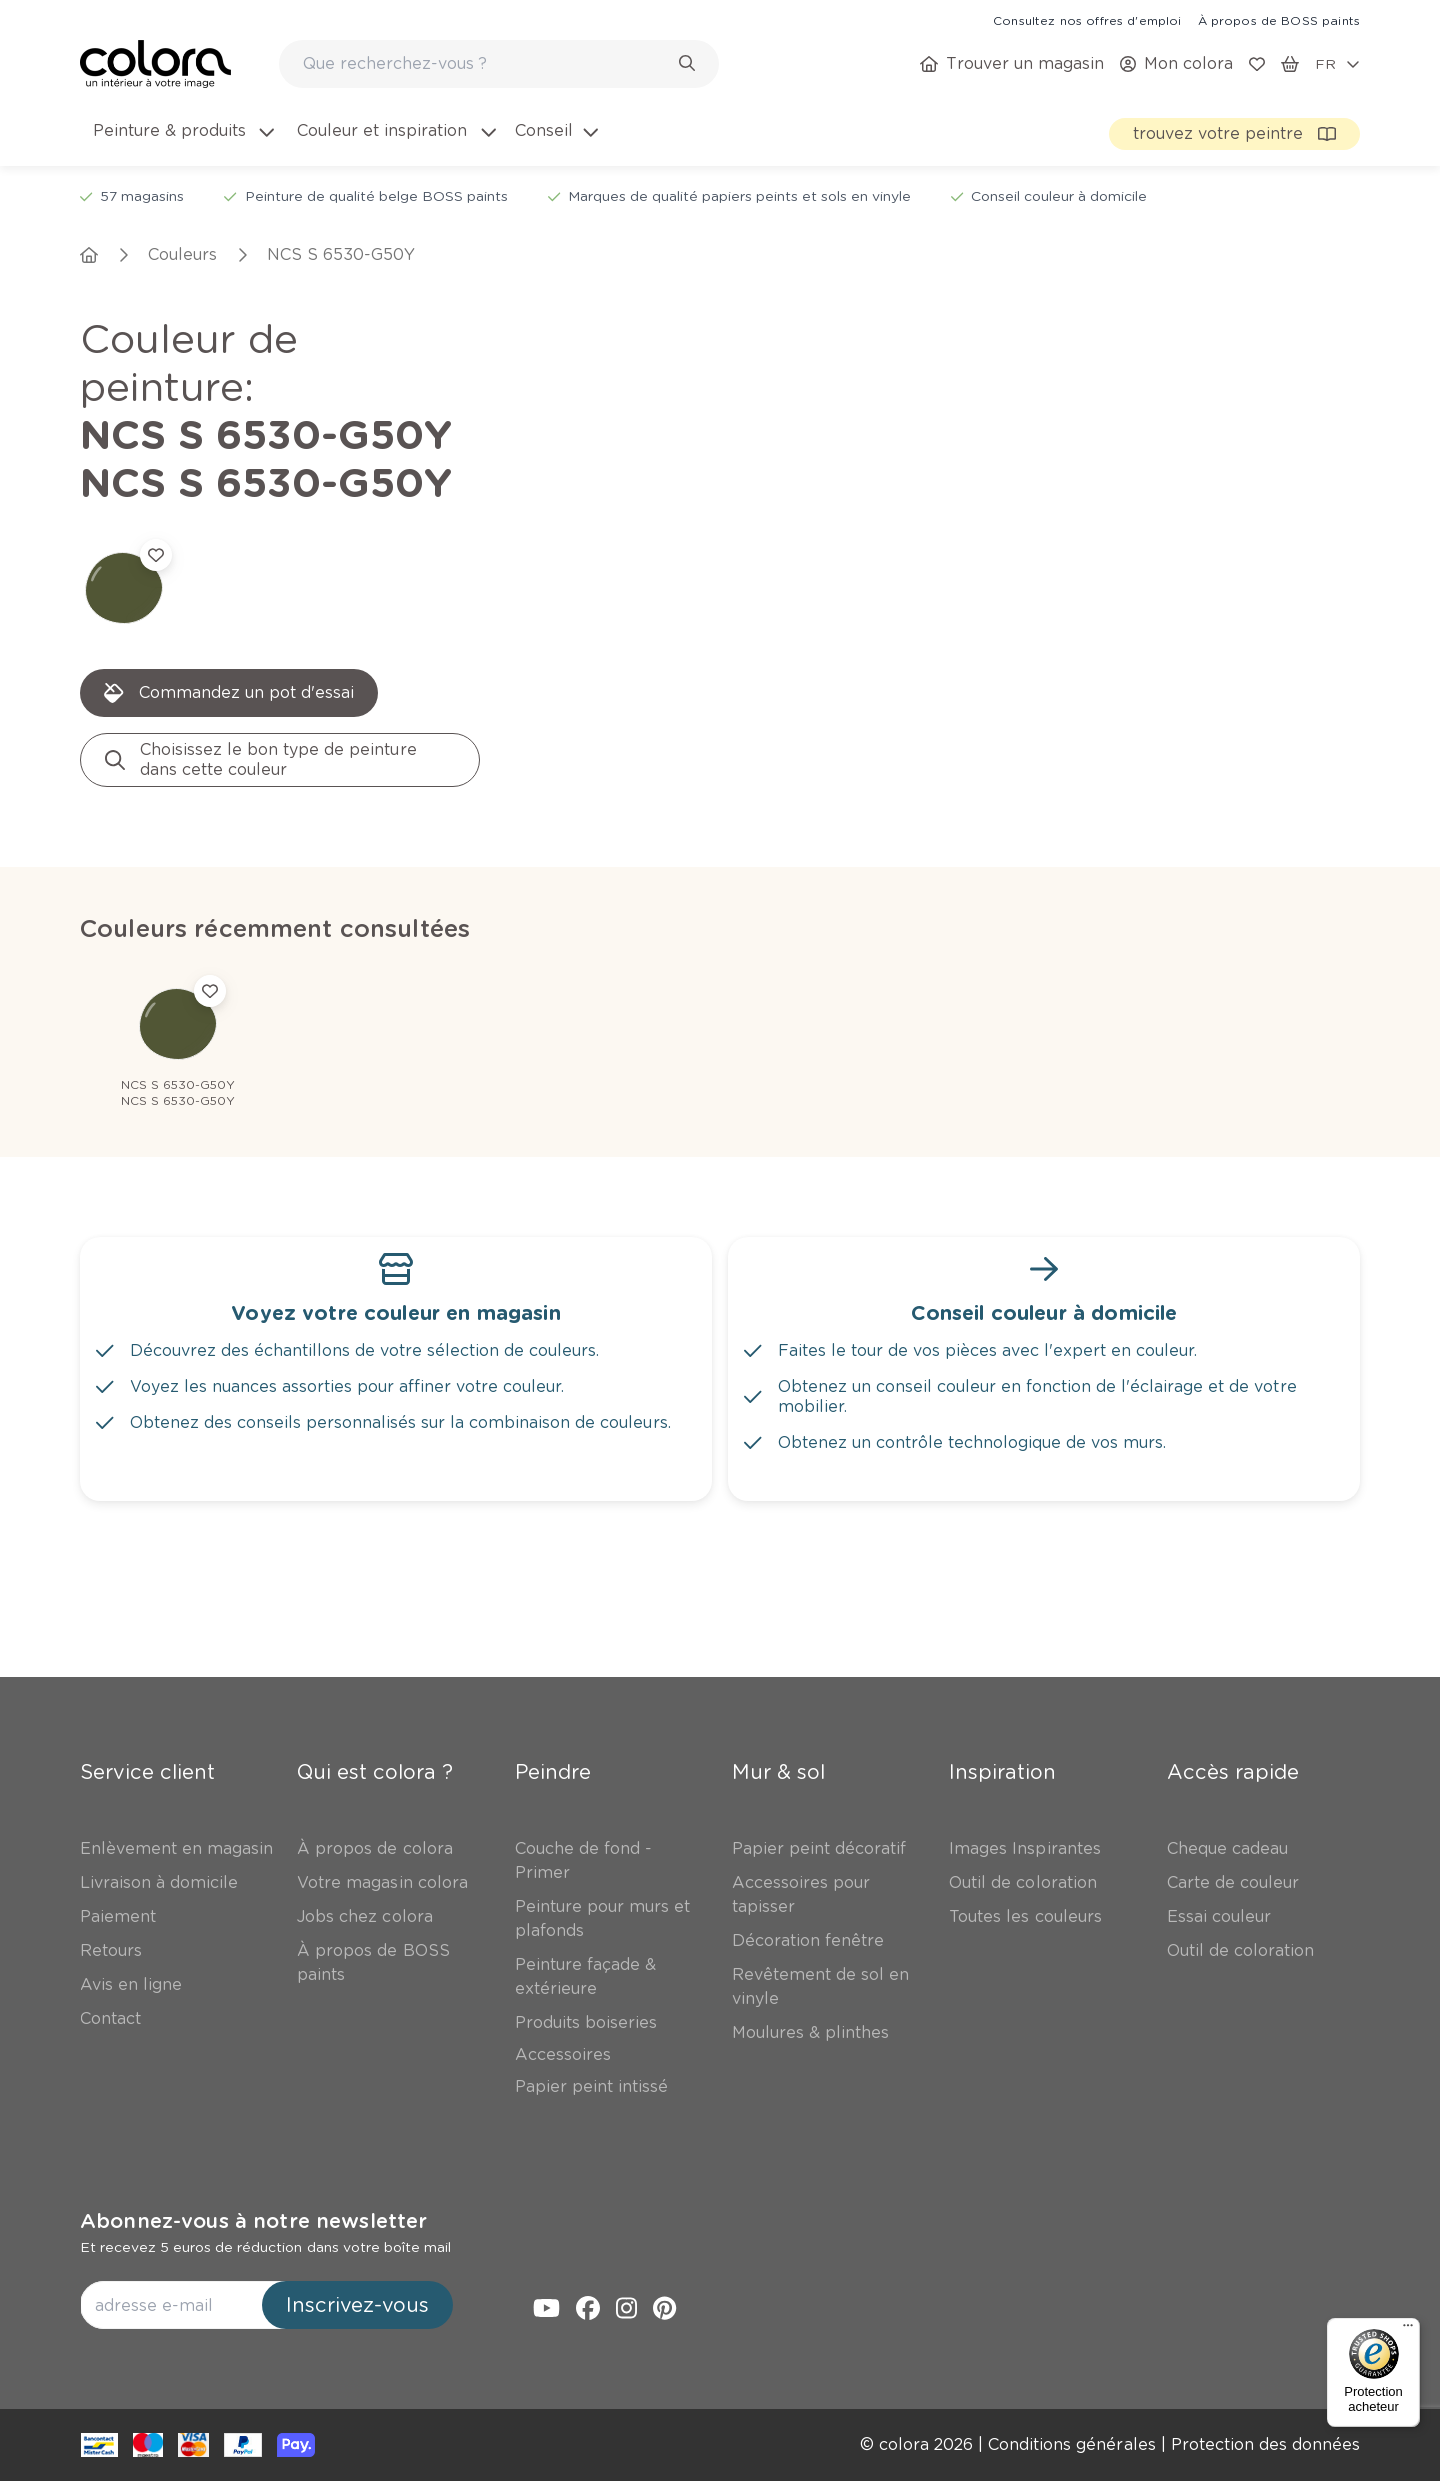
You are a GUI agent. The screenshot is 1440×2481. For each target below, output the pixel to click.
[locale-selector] (1337, 64)
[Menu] (1408, 2330)
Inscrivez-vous (357, 2305)
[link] (1087, 20)
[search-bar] (486, 64)
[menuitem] (182, 143)
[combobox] (499, 64)
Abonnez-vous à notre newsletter (253, 2221)
